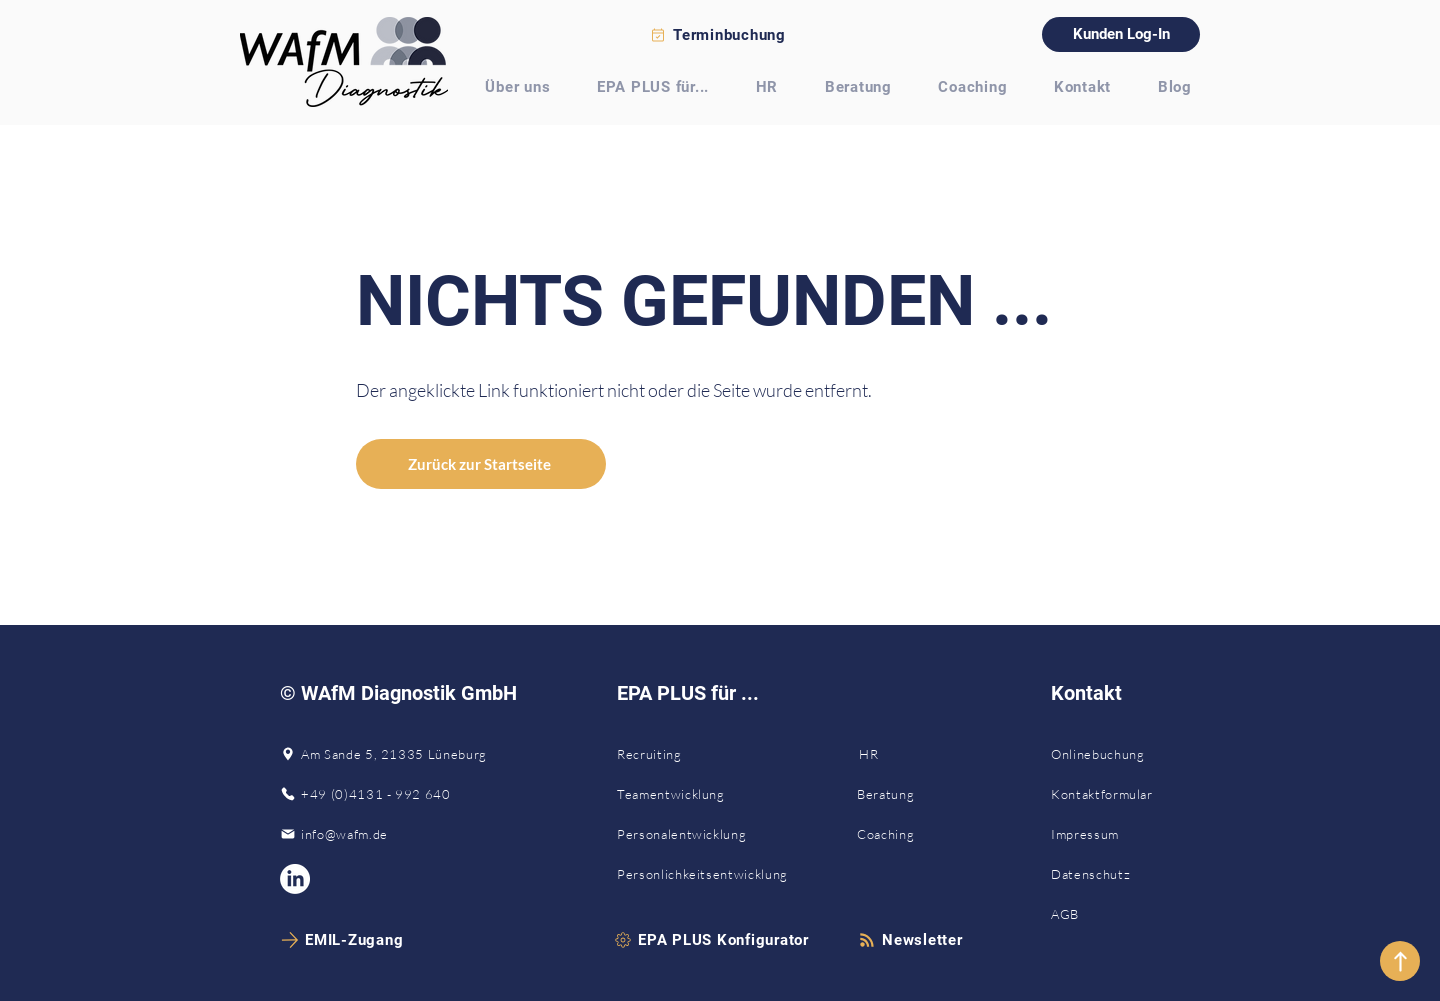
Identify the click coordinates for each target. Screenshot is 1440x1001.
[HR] (926, 754)
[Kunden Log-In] (1121, 34)
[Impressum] (1091, 834)
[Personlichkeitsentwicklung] (714, 874)
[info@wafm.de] (390, 834)
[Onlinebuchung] (1116, 754)
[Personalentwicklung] (714, 834)
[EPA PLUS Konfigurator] (712, 939)
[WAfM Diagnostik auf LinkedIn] (295, 879)
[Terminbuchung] (720, 34)
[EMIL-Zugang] (343, 939)
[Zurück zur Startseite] (481, 464)
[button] (911, 939)
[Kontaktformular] (1116, 794)
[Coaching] (926, 834)
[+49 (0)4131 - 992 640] (390, 794)
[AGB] (1066, 914)
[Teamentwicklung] (714, 794)
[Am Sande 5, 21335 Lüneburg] (390, 754)
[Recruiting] (714, 754)
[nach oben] (1400, 961)
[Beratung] (926, 794)
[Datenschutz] (1094, 874)
